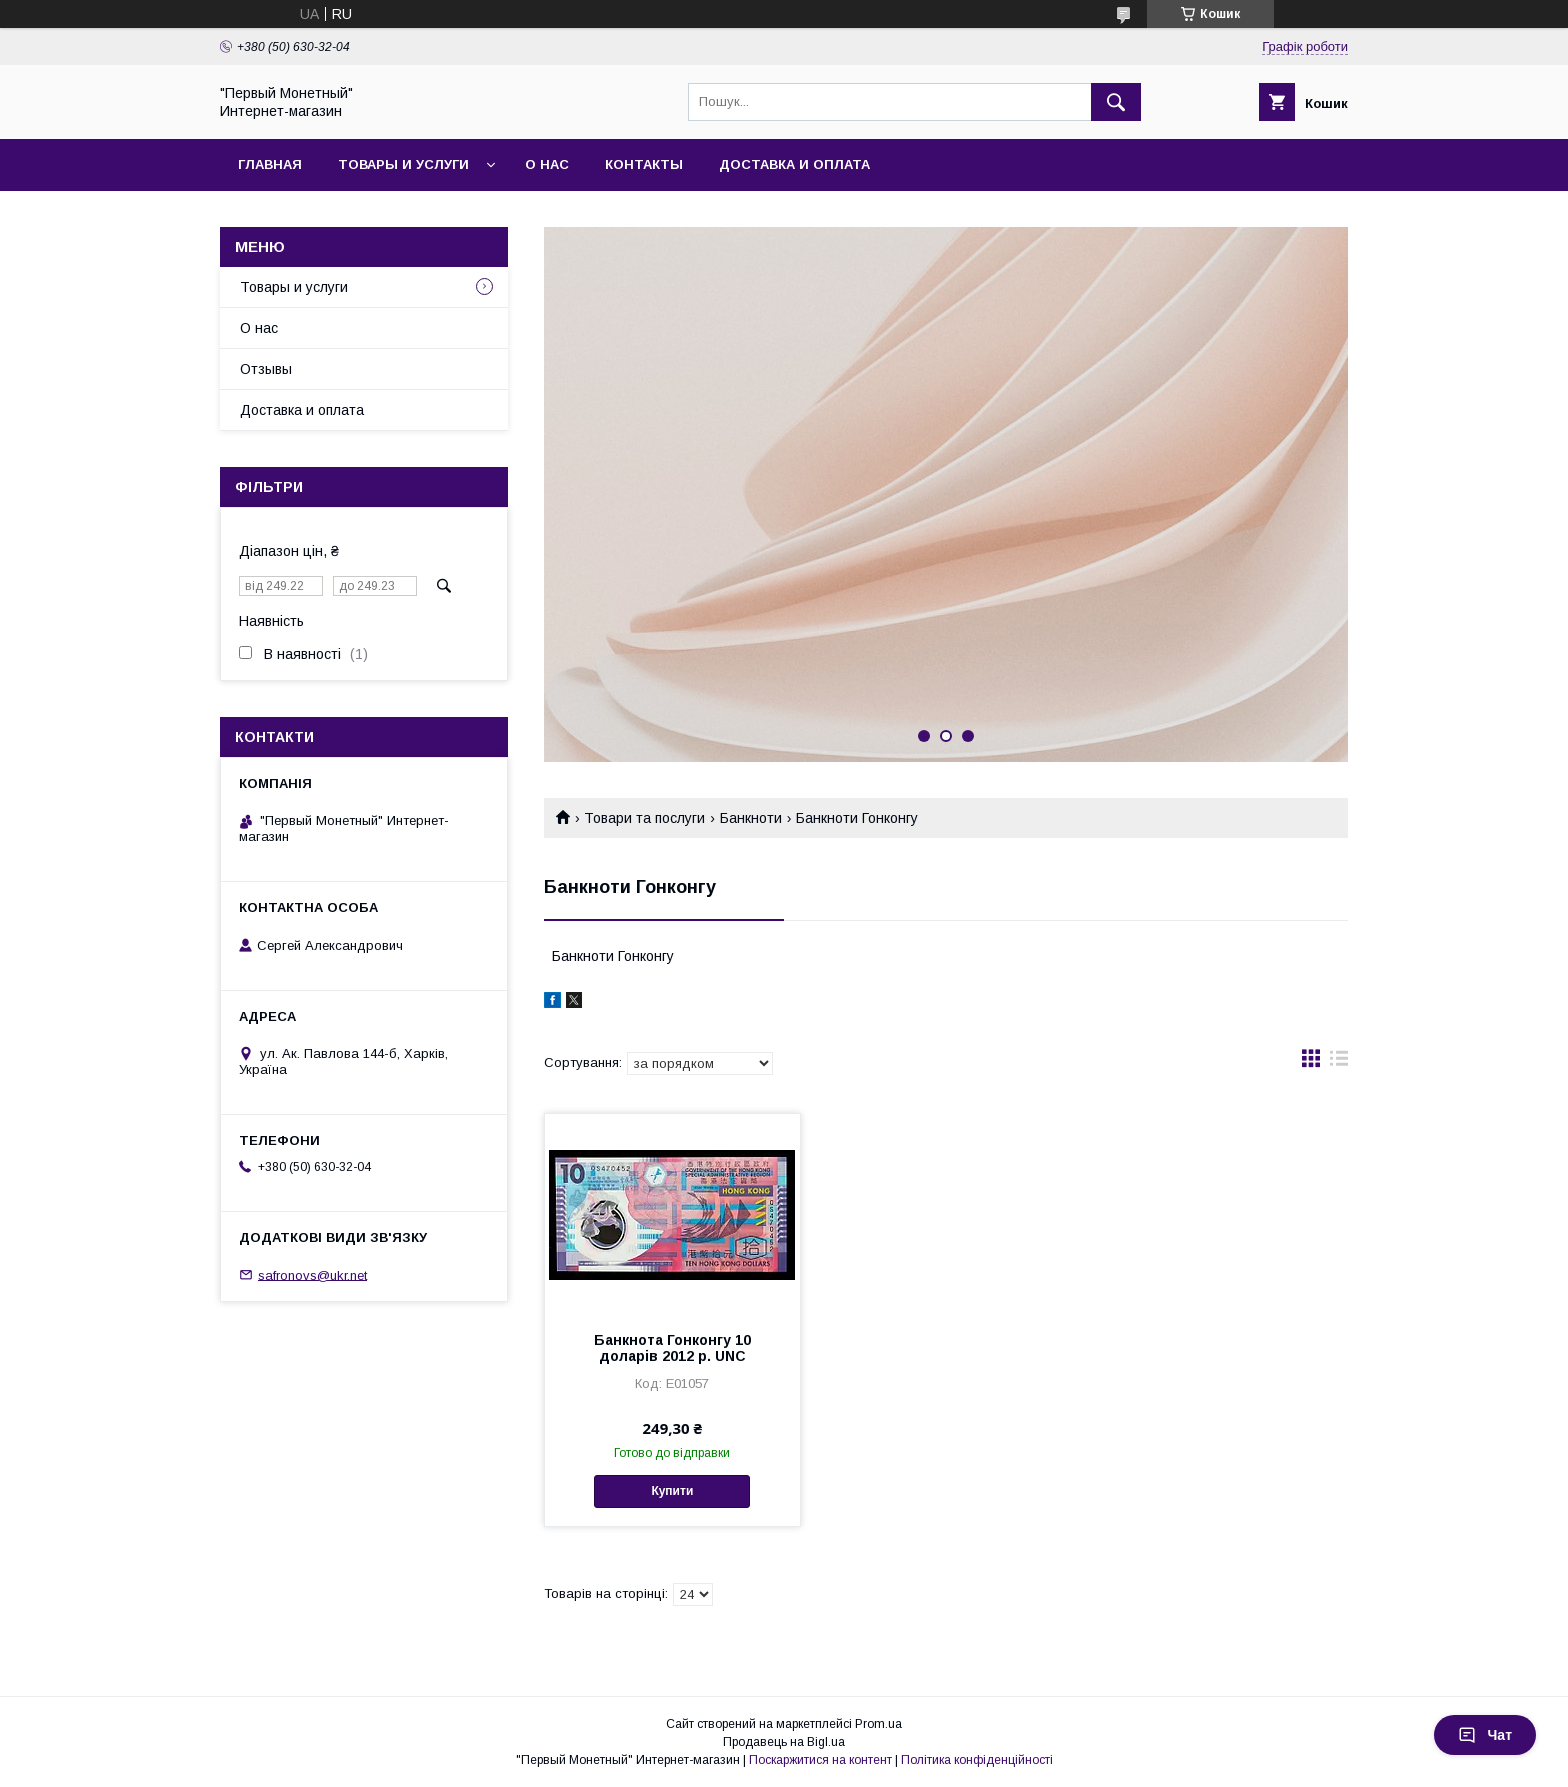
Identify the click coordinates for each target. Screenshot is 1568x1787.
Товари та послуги (644, 818)
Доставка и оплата (794, 164)
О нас (547, 164)
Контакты (644, 164)
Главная (270, 164)
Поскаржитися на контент (820, 1760)
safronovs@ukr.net (312, 1274)
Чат (1485, 1735)
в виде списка (1339, 1063)
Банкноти (751, 818)
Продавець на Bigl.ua (784, 1742)
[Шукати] (1116, 102)
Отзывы (266, 369)
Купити (672, 1491)
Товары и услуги (403, 164)
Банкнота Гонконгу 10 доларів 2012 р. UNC (672, 1348)
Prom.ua (878, 1724)
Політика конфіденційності (977, 1760)
